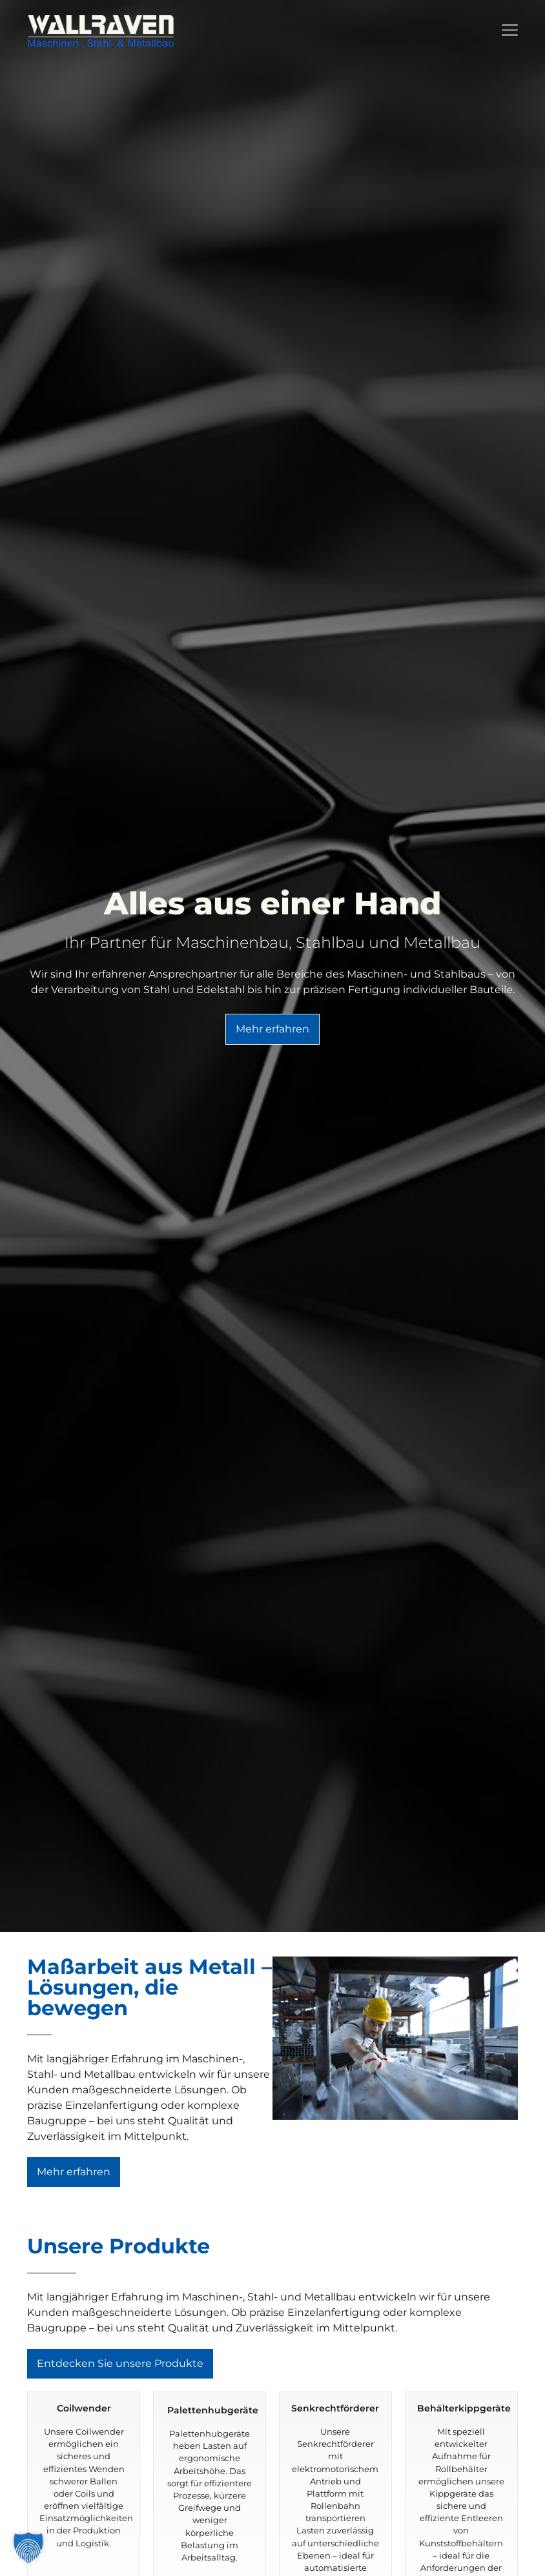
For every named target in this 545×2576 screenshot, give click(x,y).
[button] (28, 2547)
